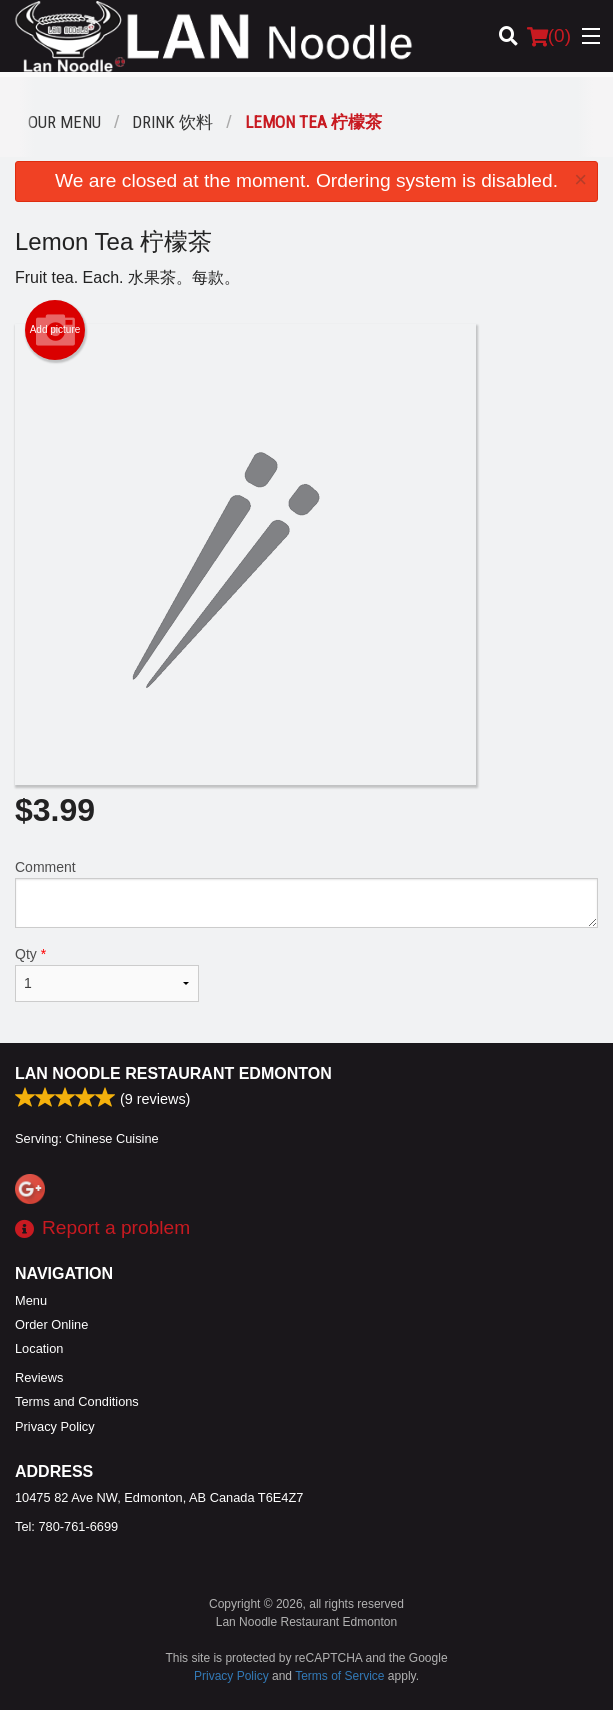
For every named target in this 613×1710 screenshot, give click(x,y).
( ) (549, 36)
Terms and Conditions (77, 1401)
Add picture (55, 330)
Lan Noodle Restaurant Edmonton (173, 1073)
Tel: (66, 1526)
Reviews (39, 1377)
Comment (306, 893)
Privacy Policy (55, 1426)
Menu (31, 1300)
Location (39, 1348)
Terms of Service (339, 1676)
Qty (107, 974)
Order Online (51, 1324)
